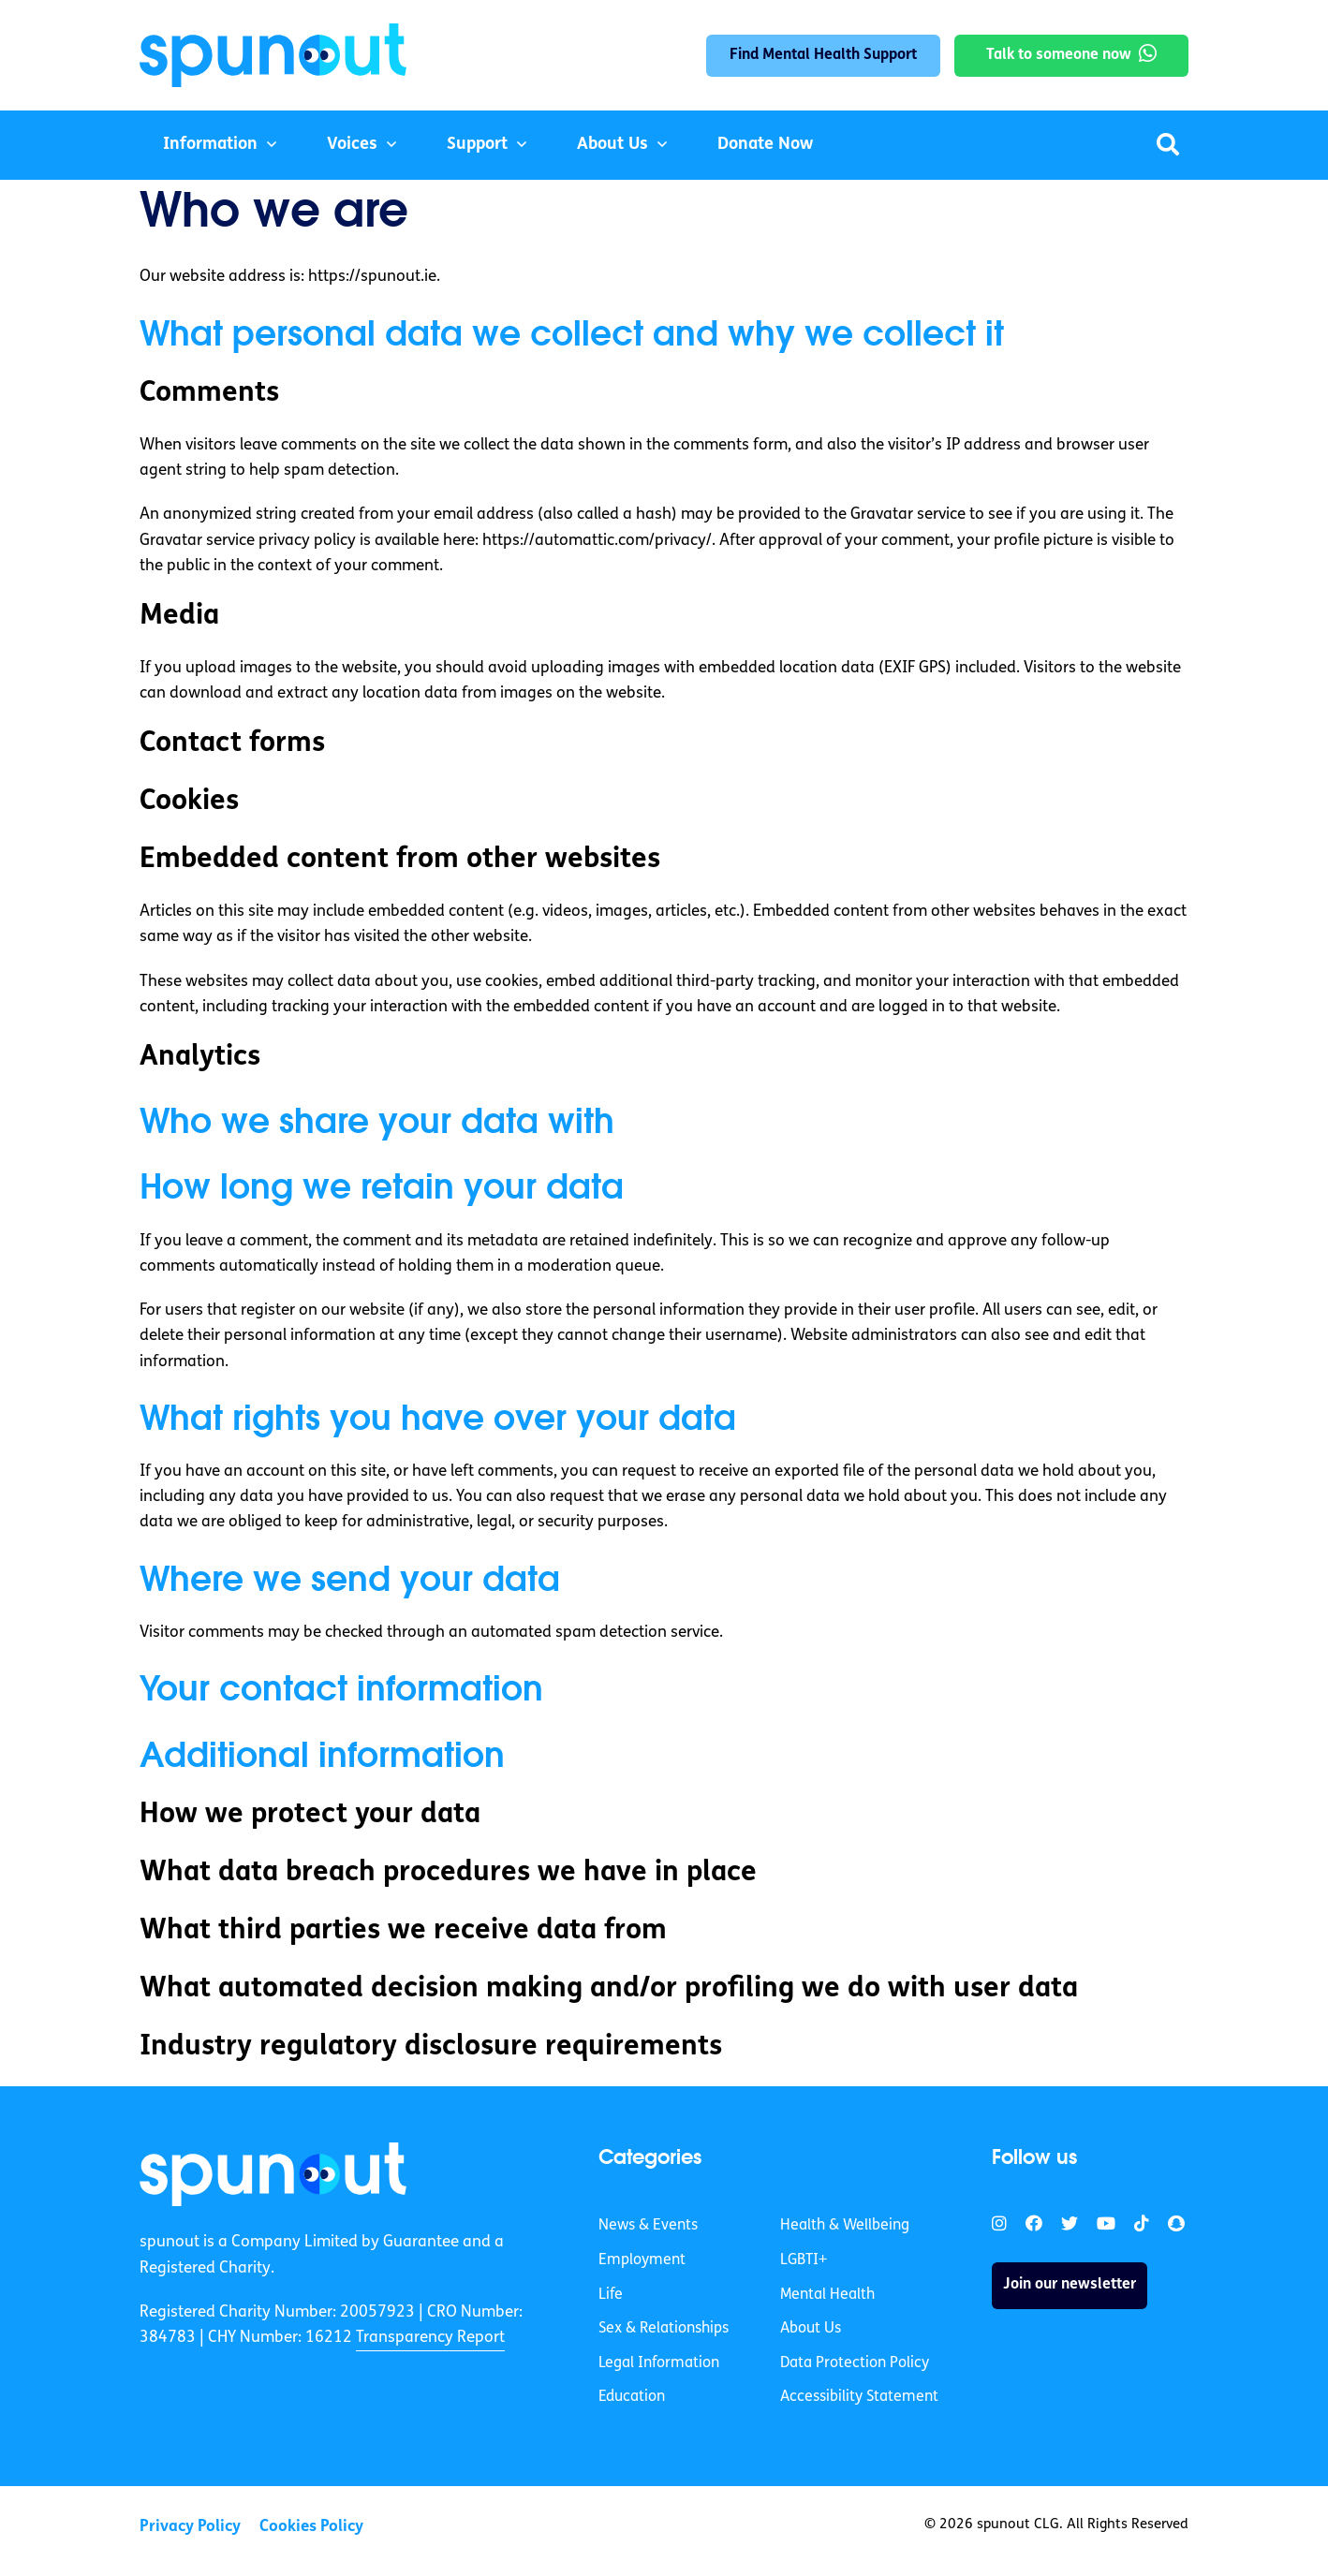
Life (610, 2295)
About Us (612, 145)
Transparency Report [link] (430, 2338)
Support (477, 145)
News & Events (648, 2225)
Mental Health (827, 2295)
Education (631, 2397)
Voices (352, 145)
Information (210, 145)
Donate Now (765, 145)
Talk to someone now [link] (1058, 55)
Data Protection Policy (854, 2363)
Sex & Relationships (663, 2328)
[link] (273, 2174)
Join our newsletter (1069, 2284)
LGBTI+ (803, 2260)
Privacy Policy (190, 2527)
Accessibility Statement (859, 2397)
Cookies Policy (311, 2527)
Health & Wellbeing (844, 2225)
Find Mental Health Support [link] (823, 55)
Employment (642, 2260)
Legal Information (658, 2363)
